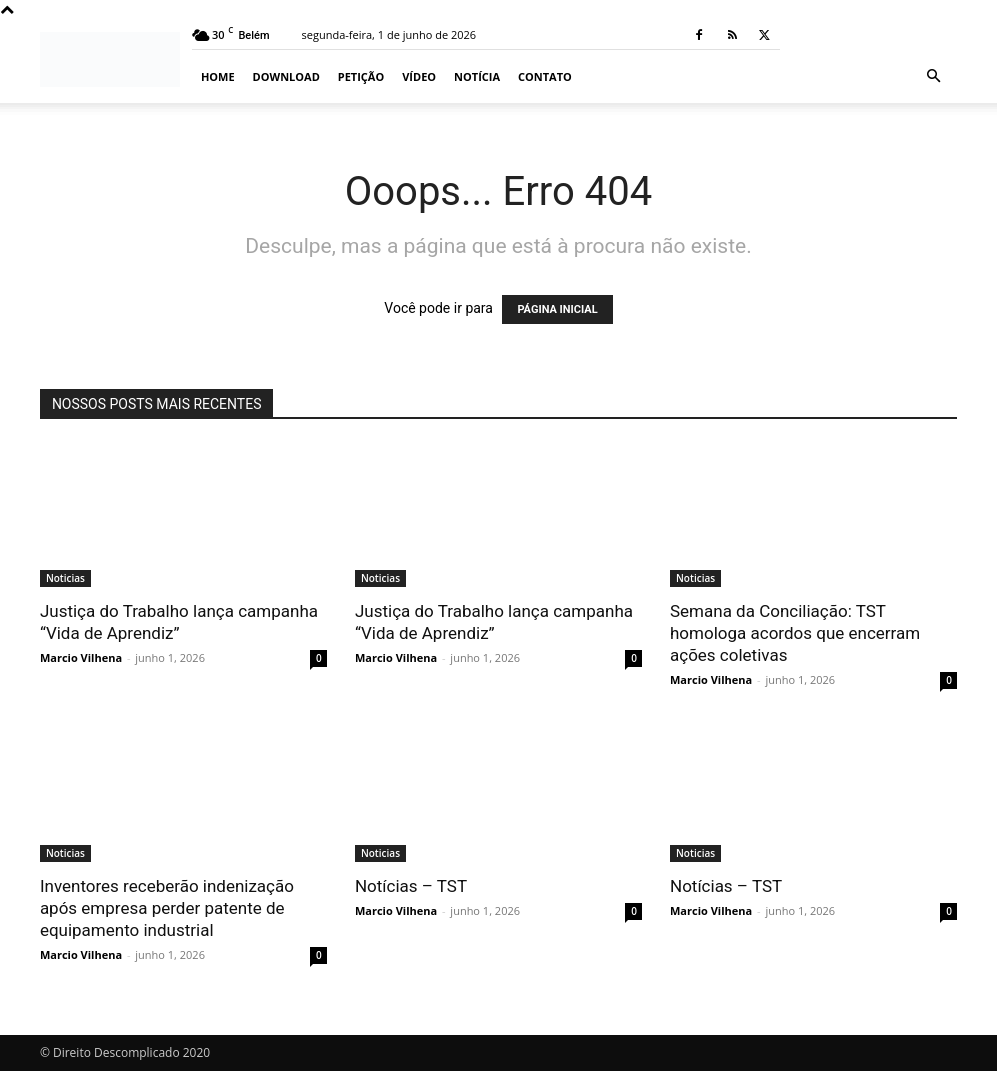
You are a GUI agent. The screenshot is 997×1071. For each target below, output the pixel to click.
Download (286, 76)
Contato (545, 76)
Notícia (477, 76)
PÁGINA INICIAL (557, 309)
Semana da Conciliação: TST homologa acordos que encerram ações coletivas (795, 633)
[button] (933, 76)
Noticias (65, 578)
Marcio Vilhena (81, 657)
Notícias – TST (411, 886)
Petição (361, 76)
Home (218, 76)
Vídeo (419, 76)
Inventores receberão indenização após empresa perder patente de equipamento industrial (167, 908)
